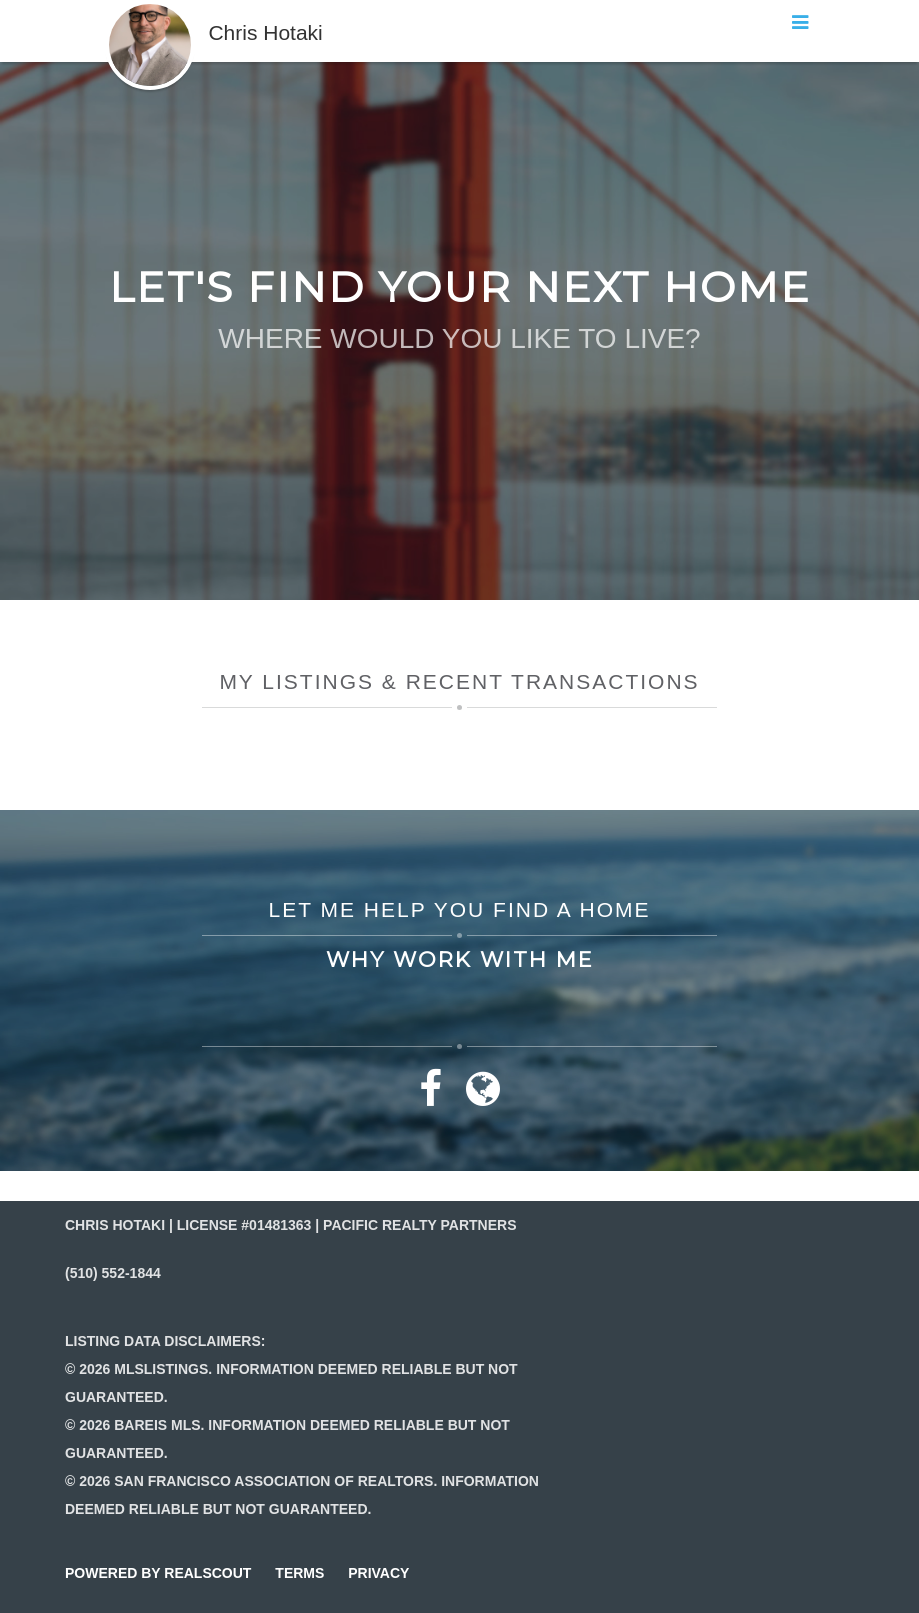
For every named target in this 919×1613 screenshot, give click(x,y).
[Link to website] (483, 1098)
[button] (150, 10)
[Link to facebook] (430, 1098)
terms (299, 1573)
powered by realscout (158, 1573)
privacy (378, 1573)
